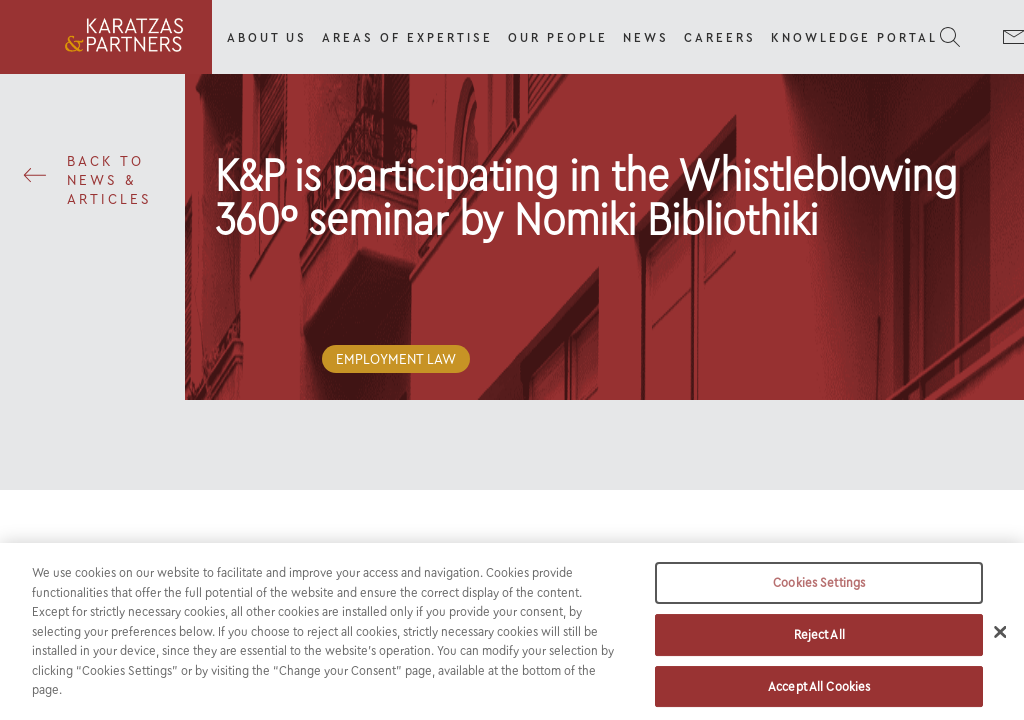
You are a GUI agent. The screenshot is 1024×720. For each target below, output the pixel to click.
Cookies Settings (819, 592)
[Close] (1000, 642)
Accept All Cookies (819, 695)
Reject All (819, 643)
